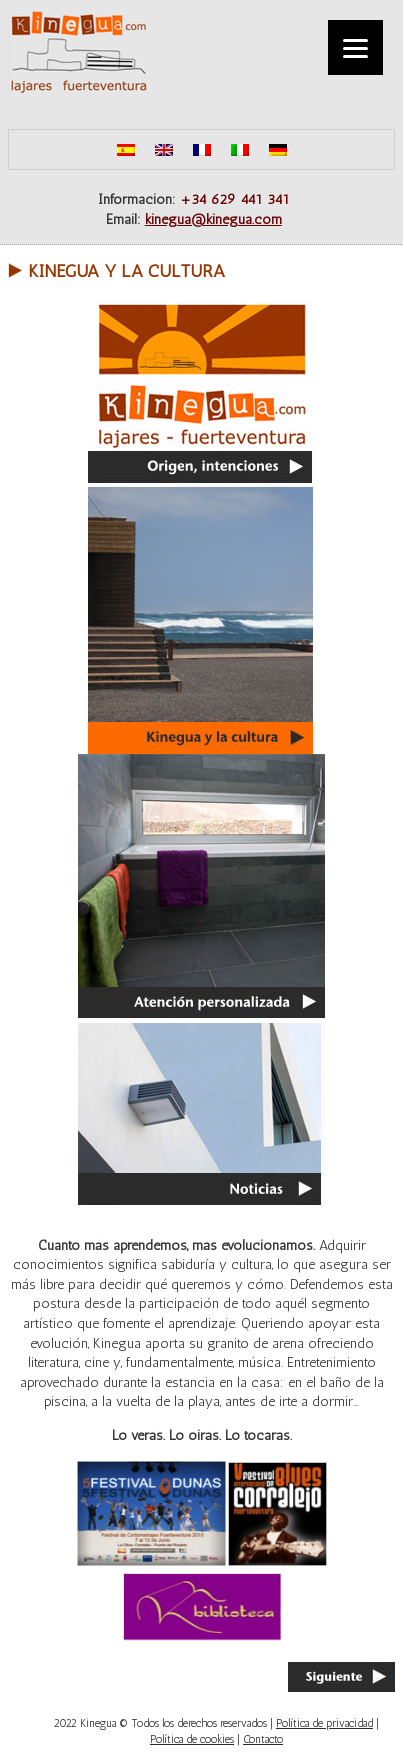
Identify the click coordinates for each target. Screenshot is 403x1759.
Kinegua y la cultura (126, 271)
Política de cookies (192, 1739)
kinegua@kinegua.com (213, 219)
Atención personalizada (201, 886)
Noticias (201, 1112)
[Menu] (355, 47)
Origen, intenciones (201, 392)
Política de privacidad (324, 1723)
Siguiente (341, 1677)
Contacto (263, 1739)
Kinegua (78, 52)
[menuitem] (126, 149)
